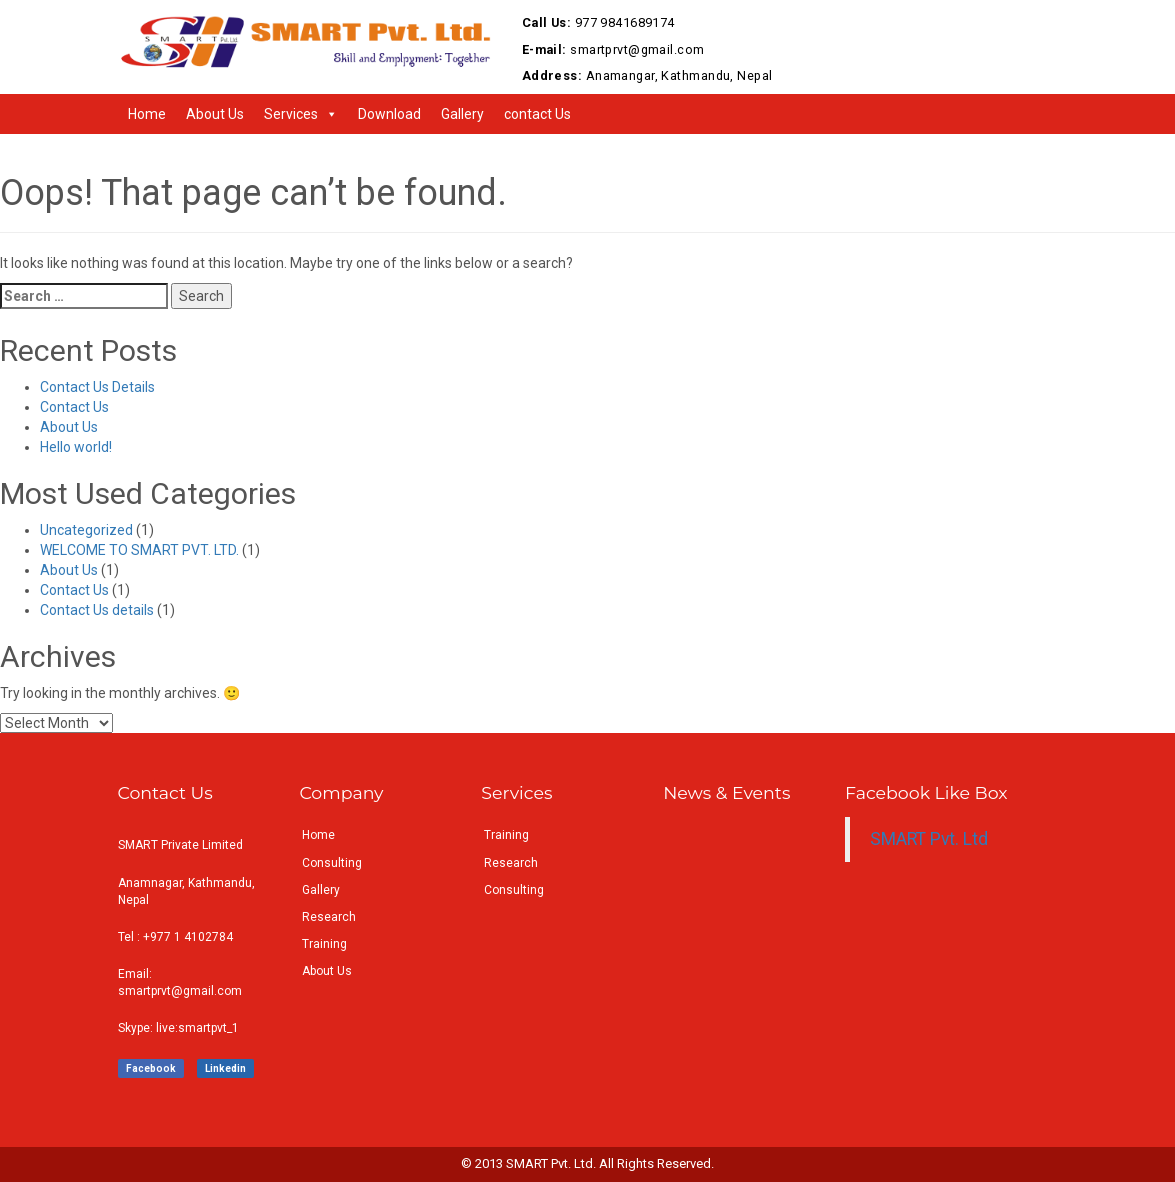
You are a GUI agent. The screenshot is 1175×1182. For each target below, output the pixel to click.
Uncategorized (86, 530)
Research (329, 917)
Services (291, 114)
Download (389, 114)
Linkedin (225, 1068)
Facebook (151, 1068)
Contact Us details (97, 610)
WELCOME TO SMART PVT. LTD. (139, 550)
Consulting (332, 863)
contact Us (537, 114)
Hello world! (76, 447)
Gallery (462, 114)
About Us (215, 114)
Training (324, 944)
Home (147, 114)
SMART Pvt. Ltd (929, 839)
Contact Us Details (97, 387)
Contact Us (74, 407)
